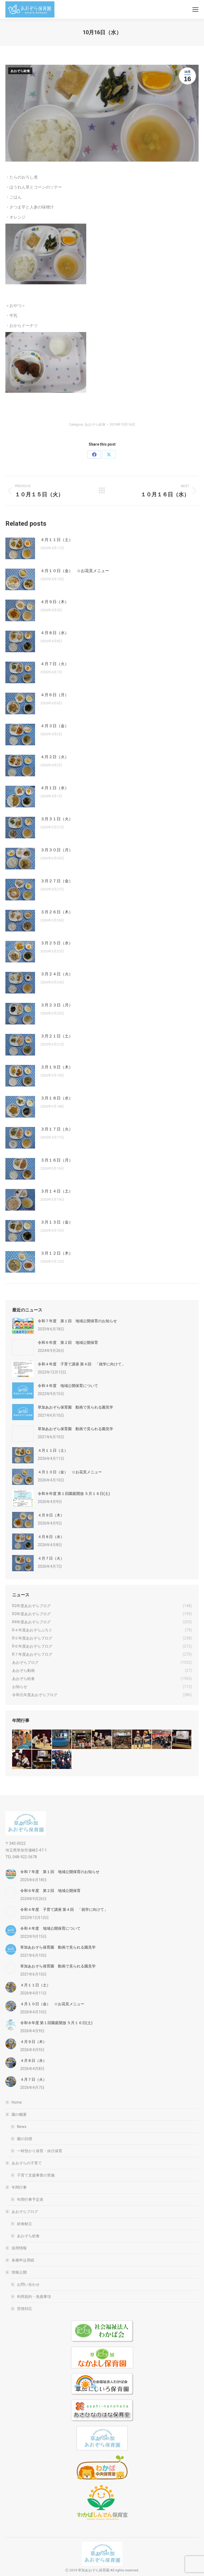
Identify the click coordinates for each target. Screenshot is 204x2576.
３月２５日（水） (56, 943)
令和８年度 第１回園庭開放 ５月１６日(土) (74, 1493)
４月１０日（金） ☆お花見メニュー (74, 570)
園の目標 (24, 2139)
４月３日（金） (54, 725)
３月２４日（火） (56, 974)
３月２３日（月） (56, 1005)
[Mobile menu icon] (195, 9)
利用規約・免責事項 (34, 2296)
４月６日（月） (54, 694)
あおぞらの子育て (24, 2163)
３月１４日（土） (56, 1191)
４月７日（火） (54, 663)
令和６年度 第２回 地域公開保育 (68, 1342)
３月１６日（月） (56, 1160)
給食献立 (24, 2224)
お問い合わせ (28, 2284)
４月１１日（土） (56, 539)
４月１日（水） (54, 787)
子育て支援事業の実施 (36, 2175)
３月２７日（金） (56, 881)
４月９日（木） (54, 601)
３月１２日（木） (56, 1253)
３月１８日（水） (56, 1098)
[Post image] (20, 548)
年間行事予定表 (30, 2199)
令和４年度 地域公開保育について (68, 1385)
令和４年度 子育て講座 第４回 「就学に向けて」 (81, 1364)
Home (17, 2102)
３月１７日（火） (56, 1129)
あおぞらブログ (22, 2211)
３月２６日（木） (56, 912)
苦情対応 (24, 2309)
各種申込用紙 (23, 2260)
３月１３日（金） (56, 1222)
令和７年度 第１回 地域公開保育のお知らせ (77, 1321)
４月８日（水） (54, 632)
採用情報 (19, 2248)
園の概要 (16, 2114)
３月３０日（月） (56, 850)
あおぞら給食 (20, 71)
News (21, 2126)
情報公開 (16, 2272)
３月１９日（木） (56, 1067)
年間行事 (16, 2187)
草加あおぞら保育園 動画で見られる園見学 (75, 1407)
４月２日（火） (54, 756)
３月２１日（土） (56, 1036)
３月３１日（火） (56, 818)
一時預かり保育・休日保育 (39, 2151)
